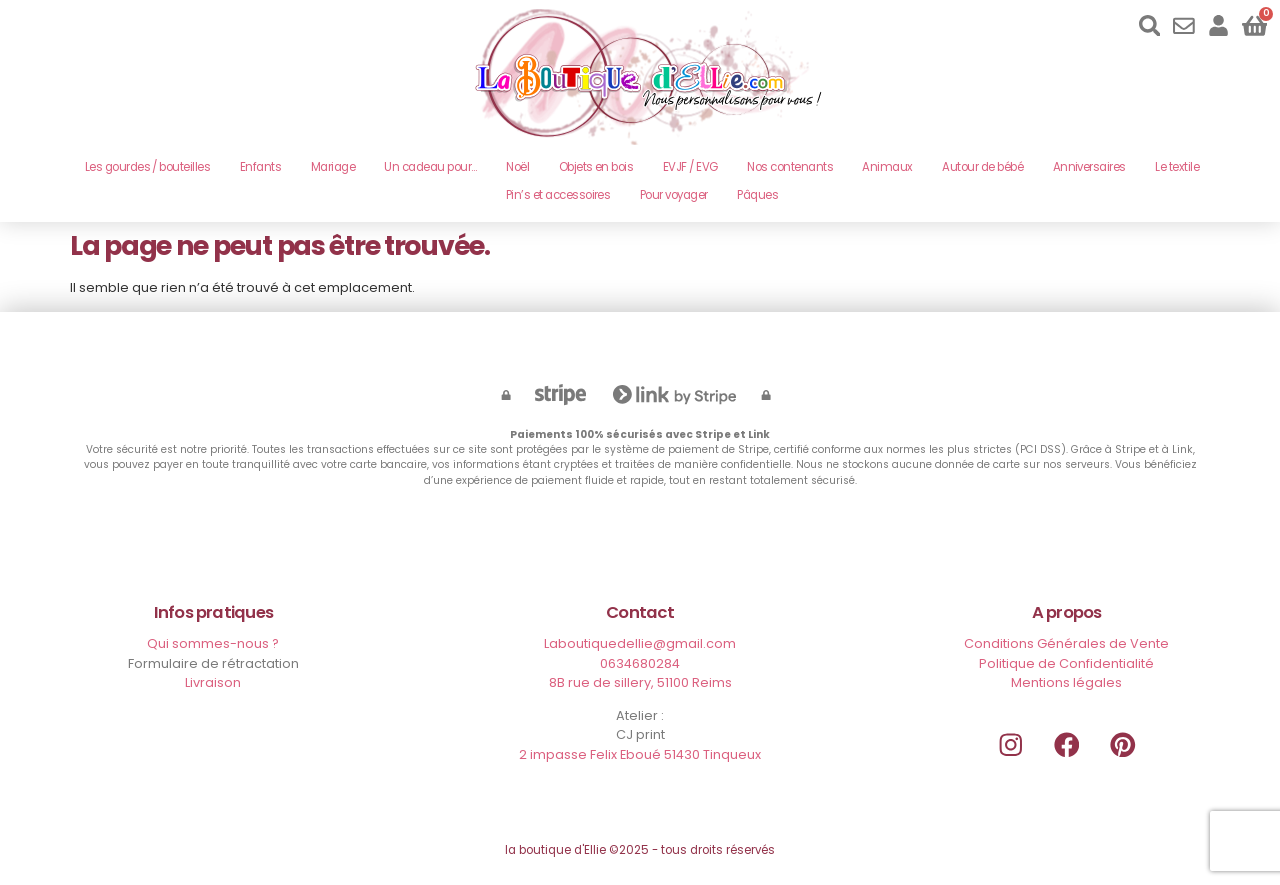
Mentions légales (1066, 682)
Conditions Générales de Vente (1066, 643)
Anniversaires (1089, 167)
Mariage (333, 167)
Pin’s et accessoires (558, 195)
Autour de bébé (982, 167)
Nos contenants (790, 167)
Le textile (1177, 167)
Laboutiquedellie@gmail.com (640, 643)
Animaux (887, 167)
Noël (517, 167)
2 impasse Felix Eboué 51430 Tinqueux (640, 754)
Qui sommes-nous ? (213, 643)
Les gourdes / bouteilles (148, 167)
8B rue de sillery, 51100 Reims (640, 682)
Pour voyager (674, 195)
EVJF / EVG (690, 167)
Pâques (757, 195)
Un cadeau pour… (430, 167)
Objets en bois (596, 167)
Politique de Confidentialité (1066, 663)
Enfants (260, 167)
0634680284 (640, 663)
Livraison (213, 682)
